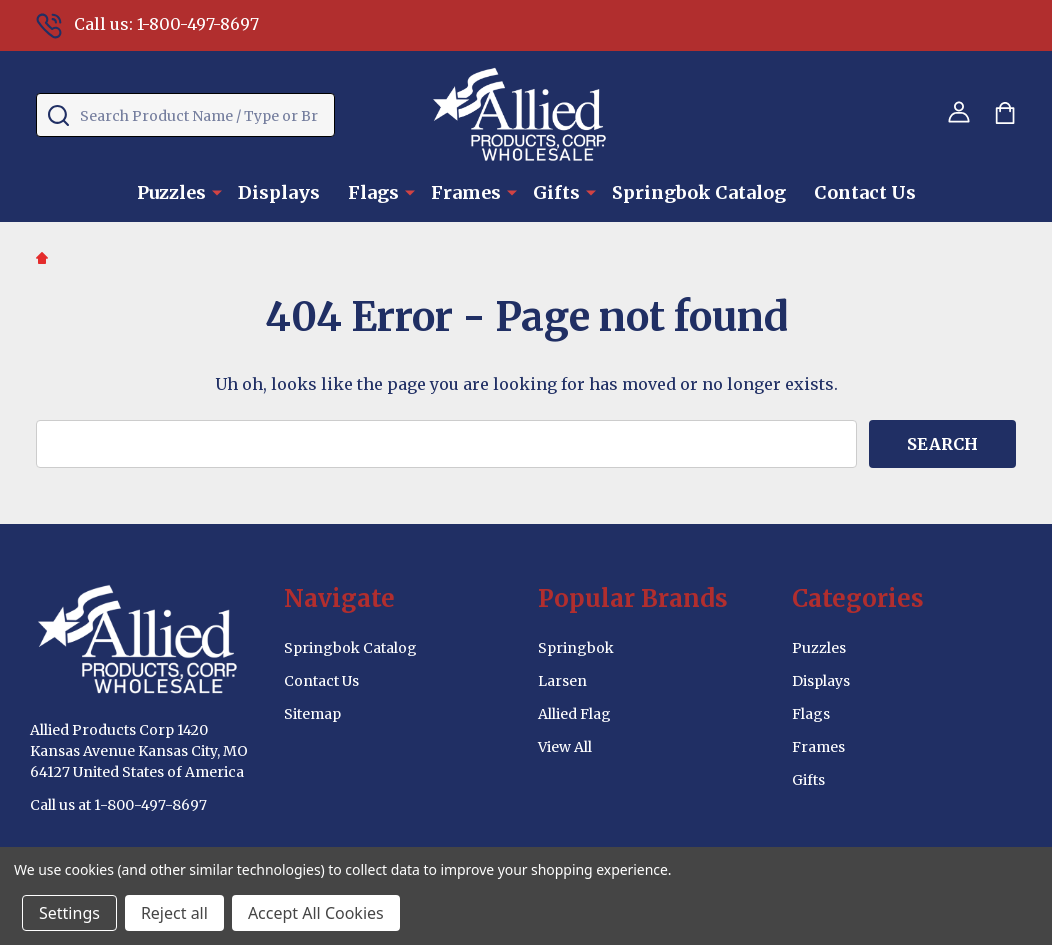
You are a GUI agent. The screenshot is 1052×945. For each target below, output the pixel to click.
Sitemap (312, 714)
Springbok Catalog (699, 192)
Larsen (562, 681)
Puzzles (171, 192)
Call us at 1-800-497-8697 (118, 805)
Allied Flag (574, 714)
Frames (466, 192)
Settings (69, 913)
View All (565, 747)
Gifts (556, 192)
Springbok (576, 648)
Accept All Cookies (316, 913)
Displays (279, 192)
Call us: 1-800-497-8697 (147, 24)
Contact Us (865, 192)
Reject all (174, 913)
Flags (373, 192)
